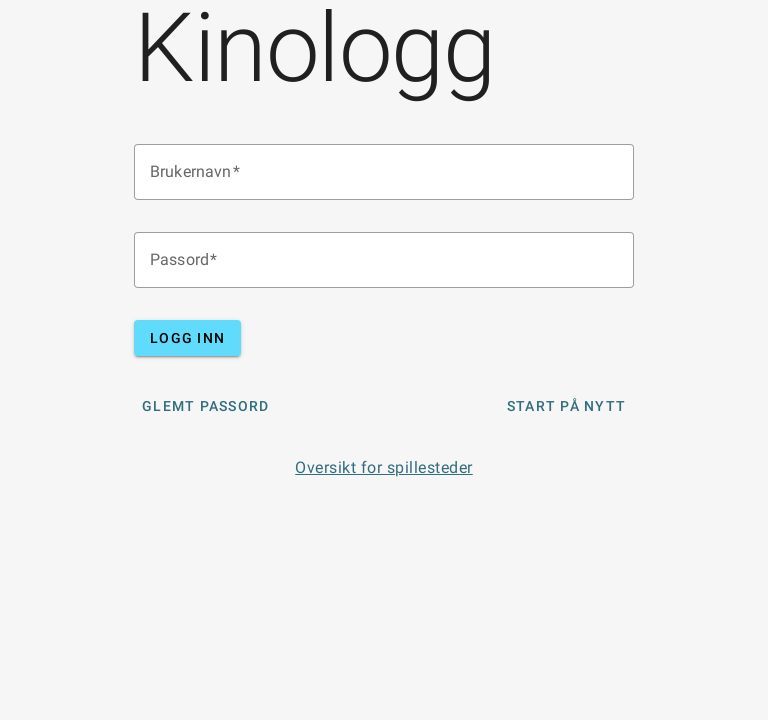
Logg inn (187, 338)
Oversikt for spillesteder (384, 467)
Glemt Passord (205, 406)
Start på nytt (566, 406)
